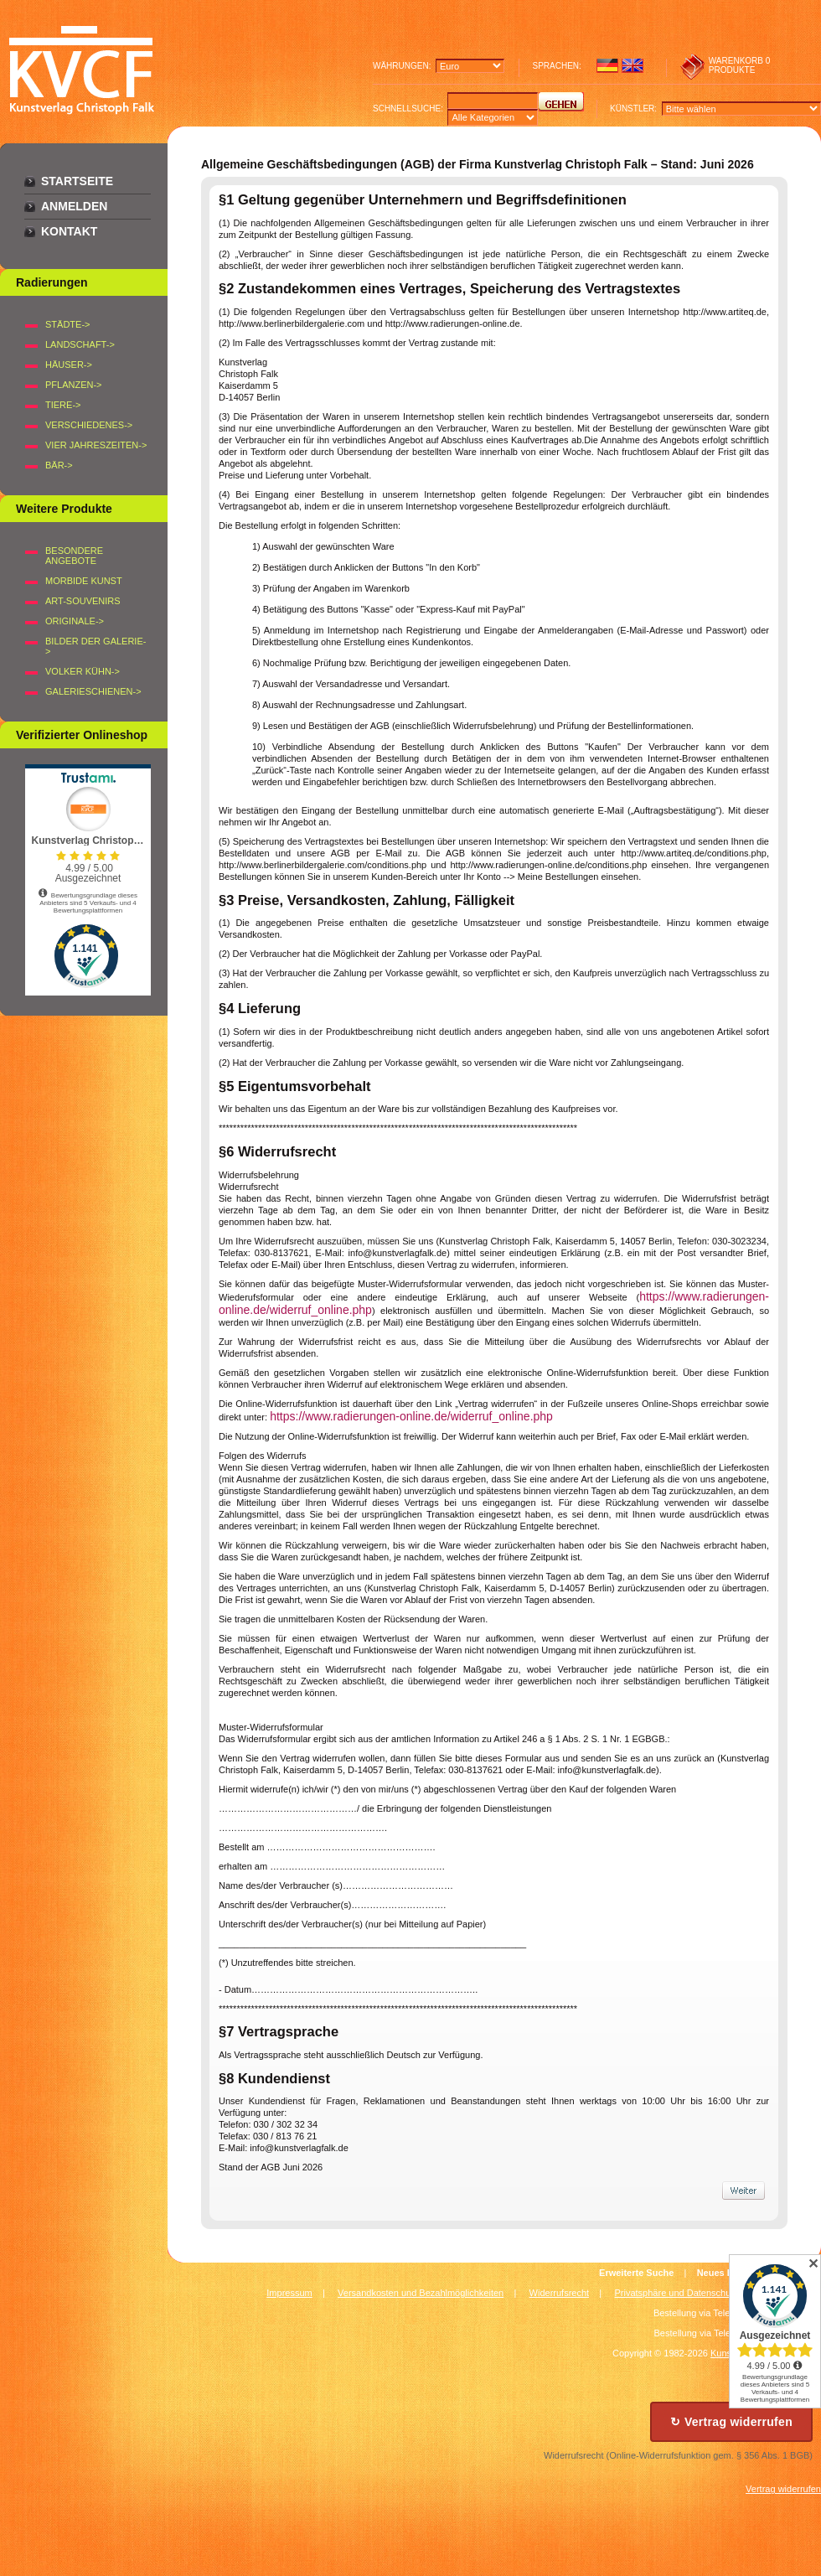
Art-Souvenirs (83, 601)
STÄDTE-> (67, 324)
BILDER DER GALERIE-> (95, 646)
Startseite (77, 181)
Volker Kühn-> (82, 671)
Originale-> (74, 621)
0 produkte (740, 65)
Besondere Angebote (74, 556)
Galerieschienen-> (93, 691)
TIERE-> (62, 405)
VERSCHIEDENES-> (88, 425)
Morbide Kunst (83, 581)
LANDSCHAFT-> (80, 344)
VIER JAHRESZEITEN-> (96, 445)
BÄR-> (59, 465)
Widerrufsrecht (559, 2293)
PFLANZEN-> (73, 385)
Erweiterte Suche (636, 2273)
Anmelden (74, 206)
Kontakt (69, 231)
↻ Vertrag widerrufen (731, 2422)
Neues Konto (725, 2273)
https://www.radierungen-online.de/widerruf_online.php (411, 1416)
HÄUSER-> (68, 365)
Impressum (289, 2293)
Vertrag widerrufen (783, 2489)
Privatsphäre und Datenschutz (676, 2293)
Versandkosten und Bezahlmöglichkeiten (420, 2293)
